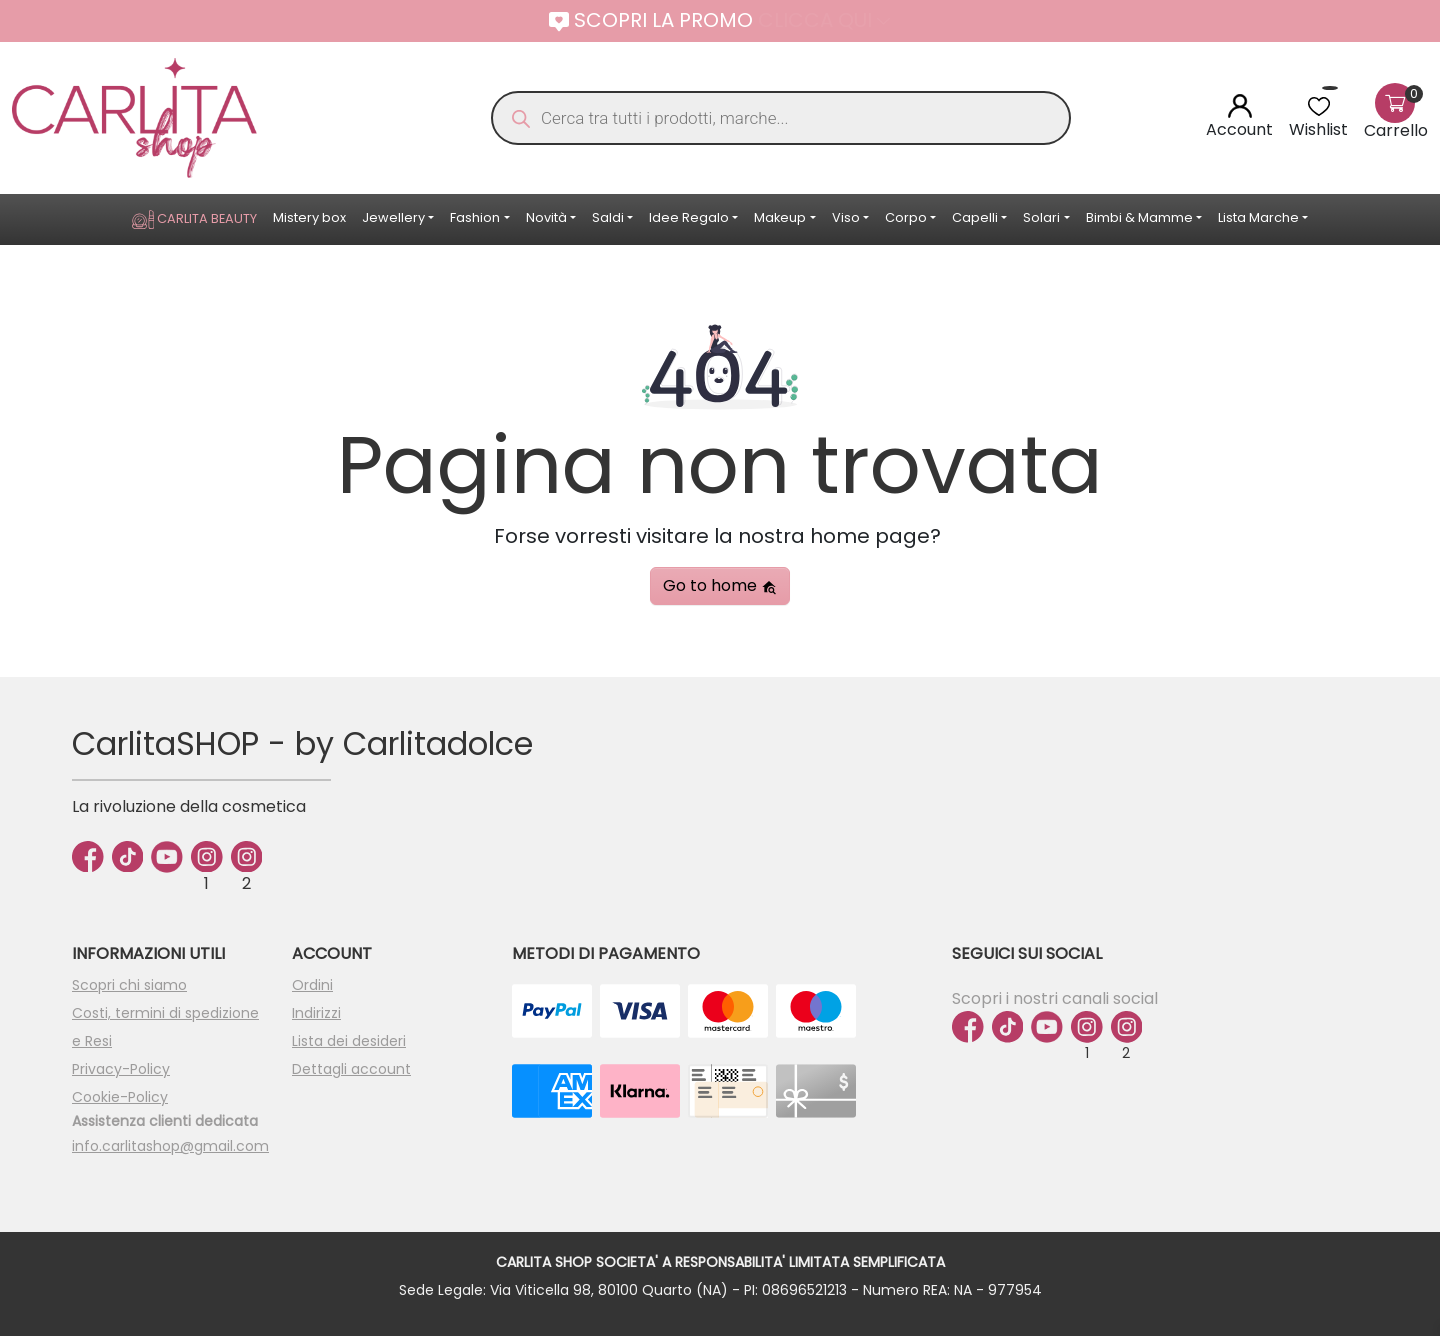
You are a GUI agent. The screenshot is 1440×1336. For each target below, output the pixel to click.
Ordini (312, 985)
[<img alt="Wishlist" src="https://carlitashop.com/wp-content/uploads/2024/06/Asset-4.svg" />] (1319, 105)
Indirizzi (316, 1013)
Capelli (975, 217)
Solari (1041, 217)
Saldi (608, 217)
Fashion (475, 217)
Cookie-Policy (120, 1097)
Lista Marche (1258, 217)
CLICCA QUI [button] (824, 20)
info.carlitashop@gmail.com (170, 1146)
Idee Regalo (689, 217)
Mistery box (309, 217)
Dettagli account (351, 1069)
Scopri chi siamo (129, 985)
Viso (846, 217)
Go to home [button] (720, 585)
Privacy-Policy (121, 1069)
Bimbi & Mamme (1139, 217)
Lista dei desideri (349, 1041)
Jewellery (393, 217)
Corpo (906, 217)
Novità (546, 217)
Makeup (780, 217)
